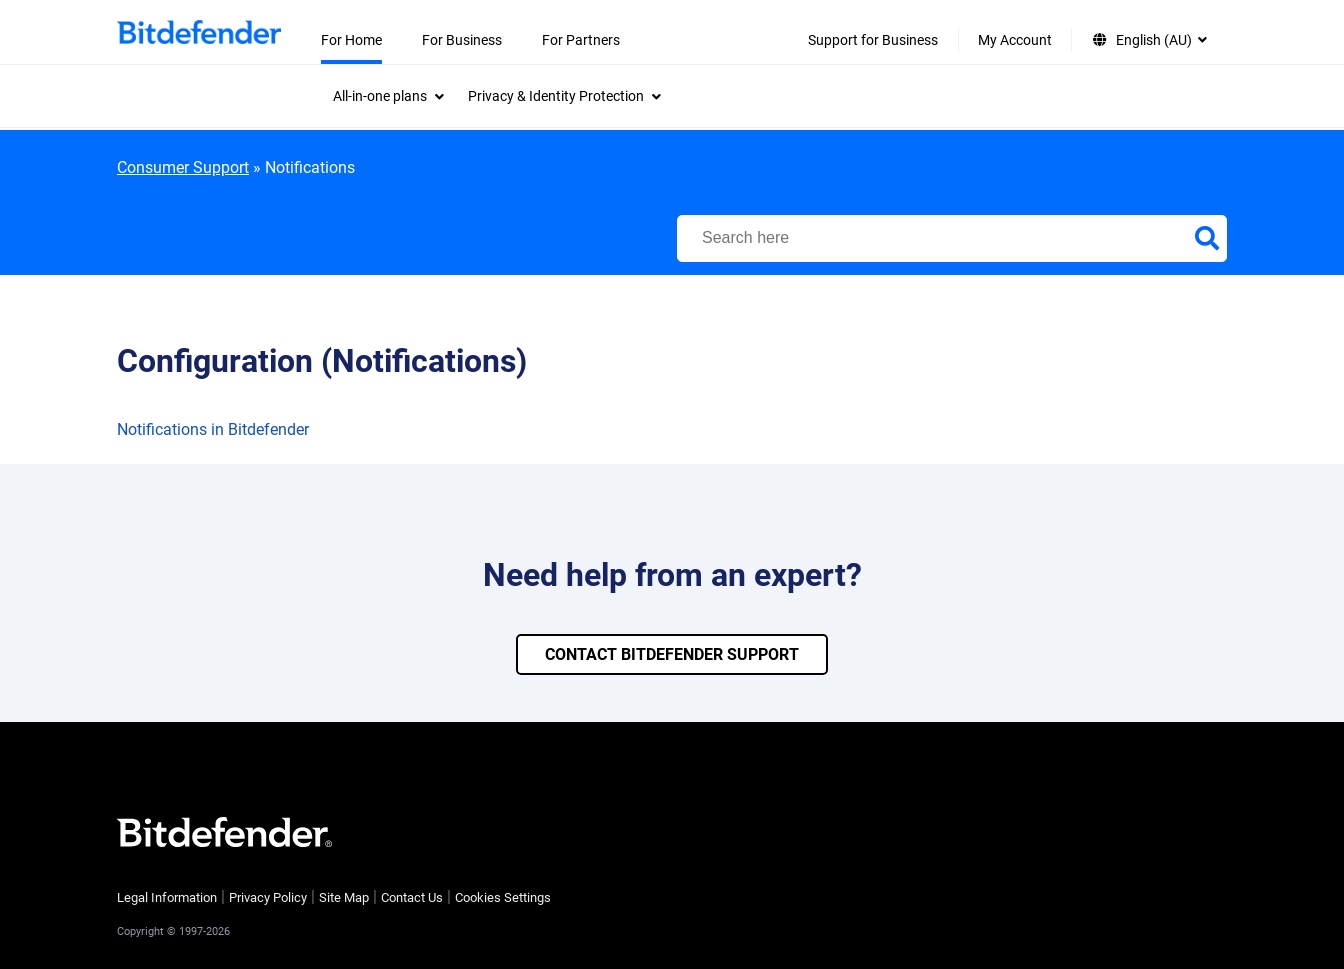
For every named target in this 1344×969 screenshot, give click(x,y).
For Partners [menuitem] (581, 40)
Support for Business (873, 40)
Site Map (344, 897)
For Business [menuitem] (462, 40)
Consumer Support (183, 167)
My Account (1015, 40)
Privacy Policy (268, 897)
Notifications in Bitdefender (213, 429)
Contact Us (412, 897)
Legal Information (167, 897)
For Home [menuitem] (351, 40)
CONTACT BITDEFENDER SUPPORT (672, 654)
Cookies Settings (503, 897)
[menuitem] (388, 96)
